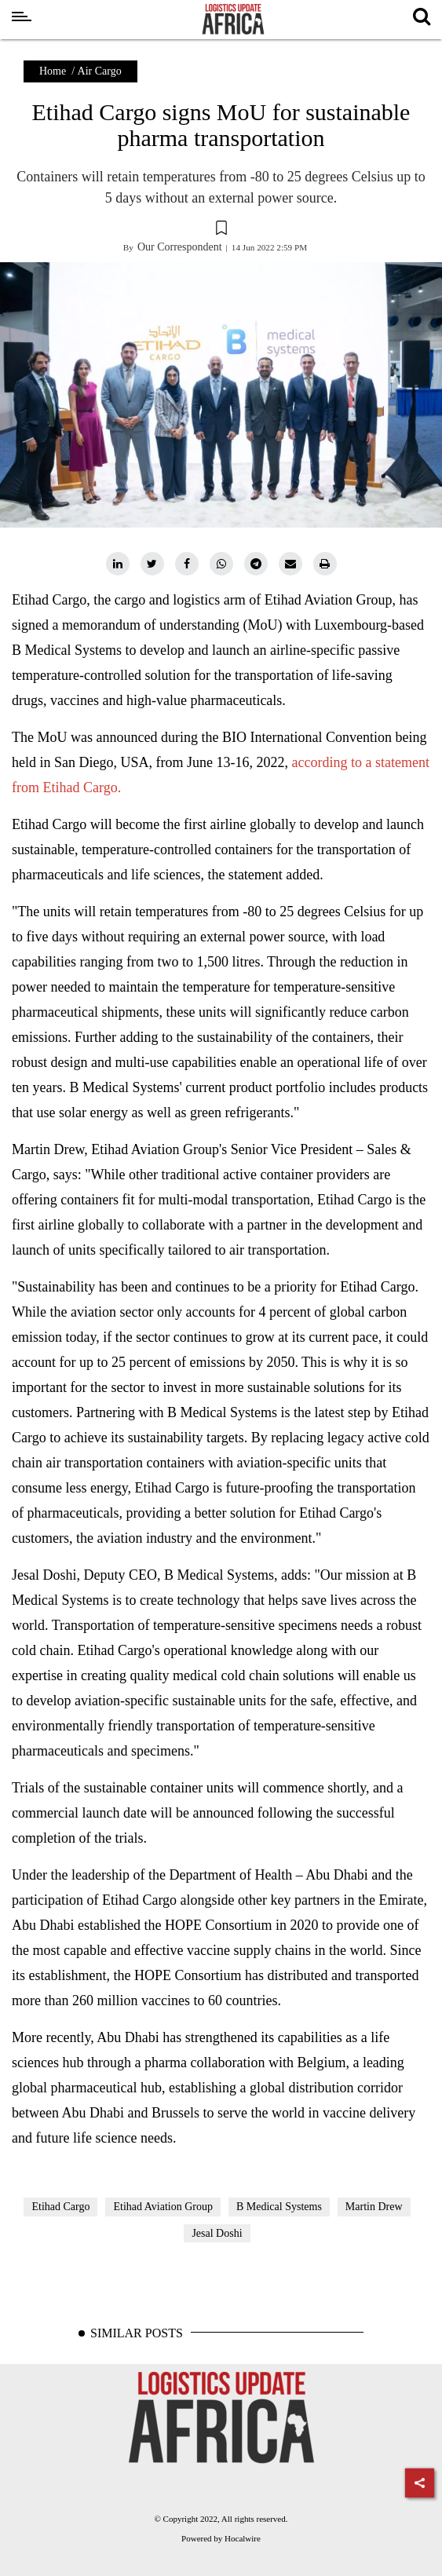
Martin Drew (374, 2206)
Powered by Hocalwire (221, 2538)
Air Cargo (100, 71)
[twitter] (152, 563)
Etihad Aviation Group (163, 2206)
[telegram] (256, 563)
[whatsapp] (221, 563)
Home (52, 71)
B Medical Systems (279, 2206)
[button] (221, 230)
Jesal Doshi (217, 2233)
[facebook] (187, 563)
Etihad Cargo (60, 2206)
